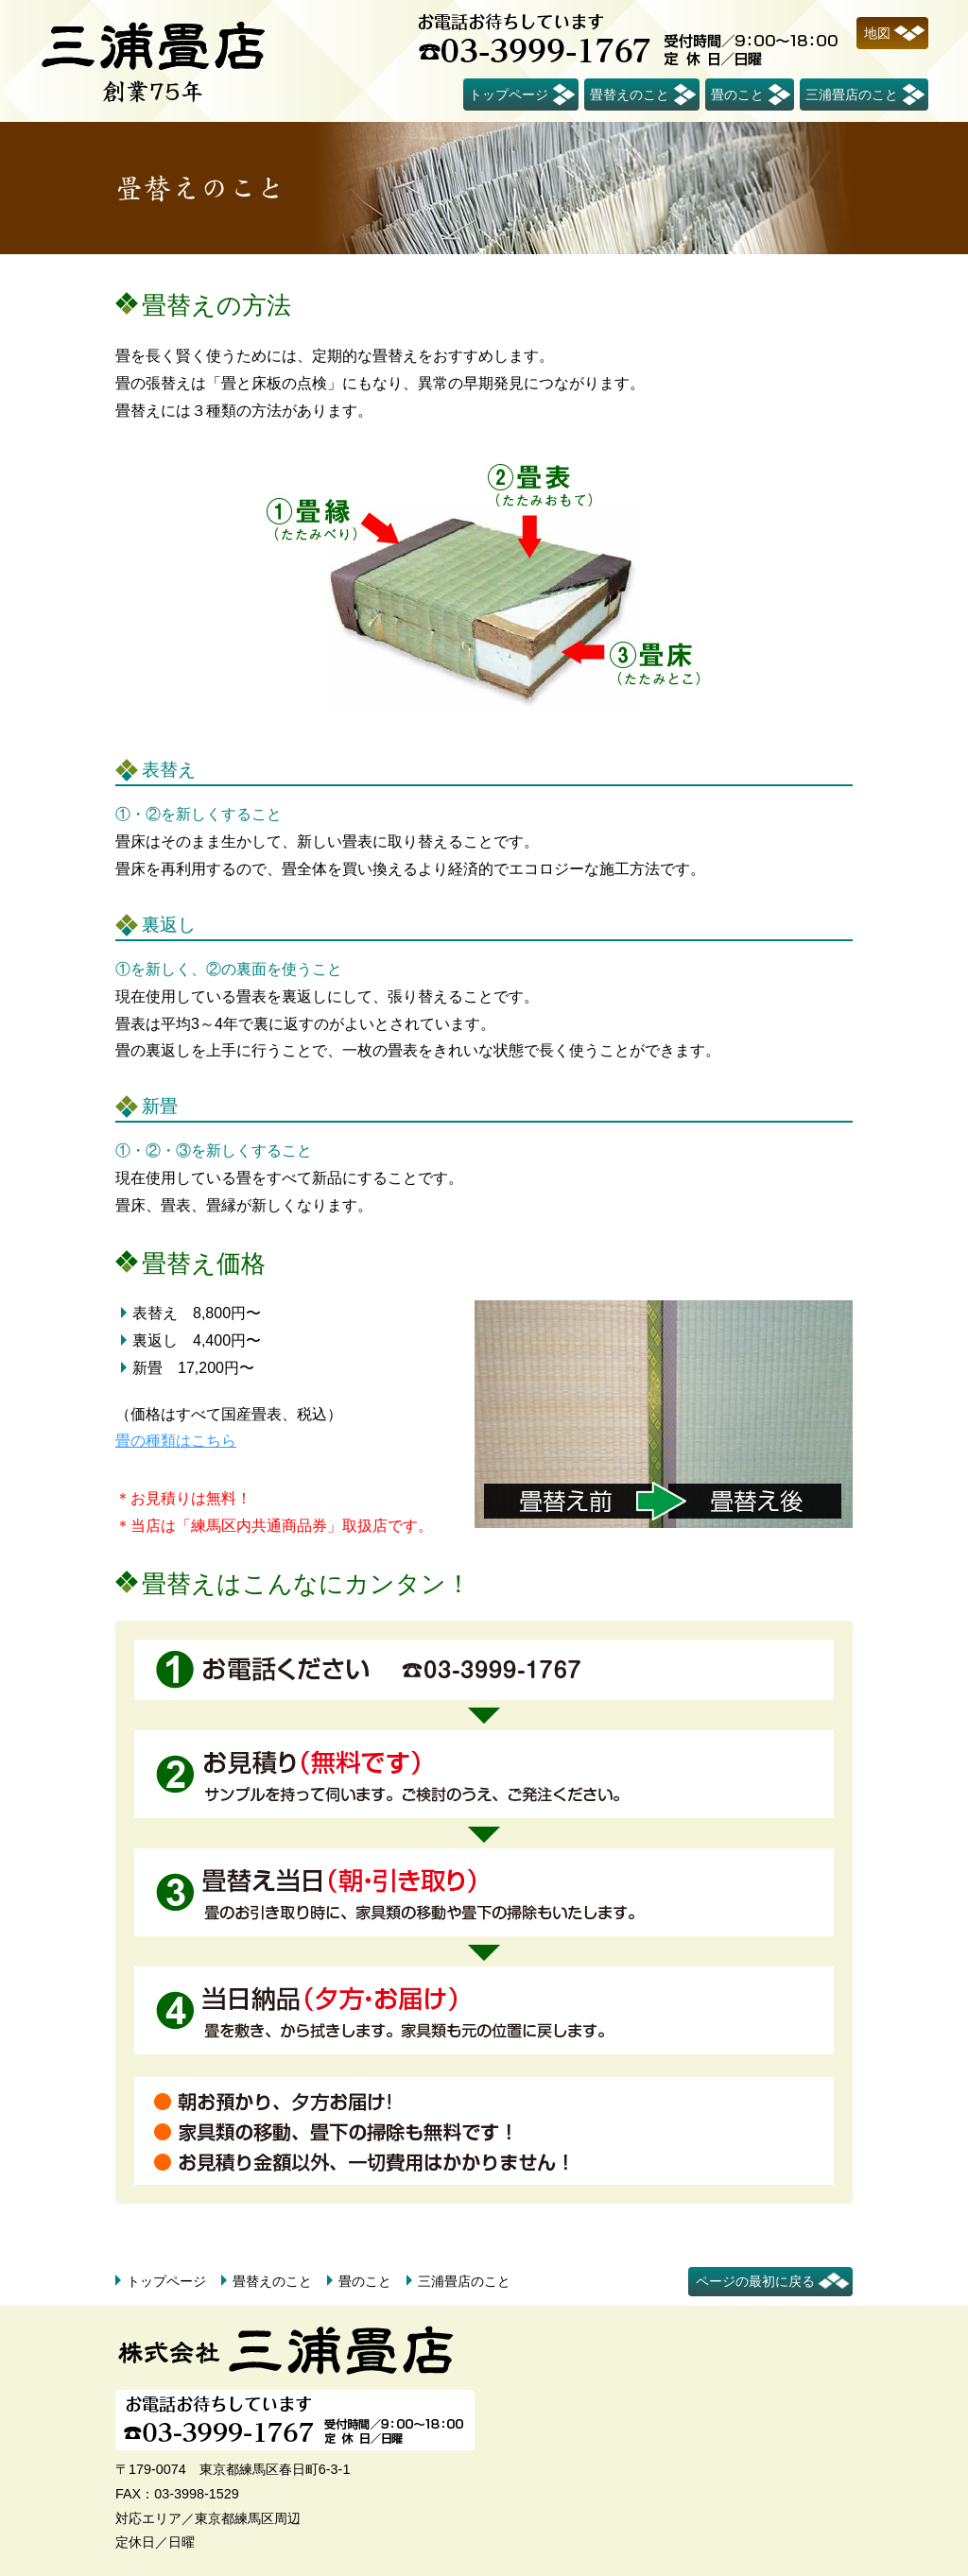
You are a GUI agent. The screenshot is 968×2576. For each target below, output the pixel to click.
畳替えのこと (629, 94)
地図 (877, 33)
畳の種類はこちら (175, 1441)
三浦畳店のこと (851, 94)
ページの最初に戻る (755, 2281)
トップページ (508, 94)
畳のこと (737, 94)
